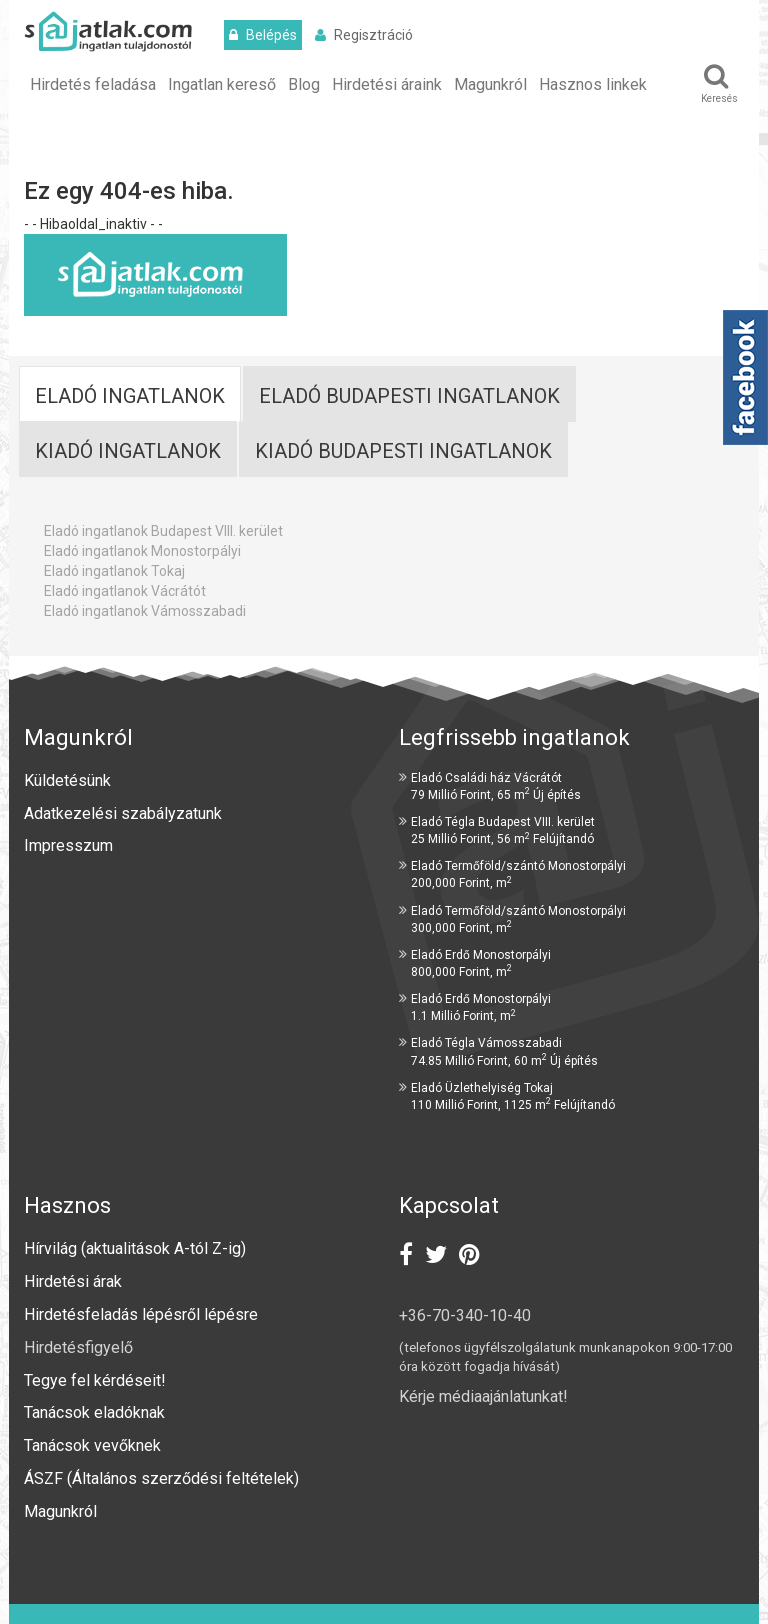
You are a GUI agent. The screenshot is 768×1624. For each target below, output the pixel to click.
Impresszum (68, 845)
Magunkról (490, 84)
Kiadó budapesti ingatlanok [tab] (403, 451)
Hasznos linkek (593, 84)
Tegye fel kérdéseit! (95, 1380)
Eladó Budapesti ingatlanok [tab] (409, 396)
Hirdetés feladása (93, 84)
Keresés (719, 83)
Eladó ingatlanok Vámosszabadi (145, 611)
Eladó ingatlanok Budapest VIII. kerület (163, 531)
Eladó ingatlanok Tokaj (114, 571)
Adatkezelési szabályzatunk (125, 813)
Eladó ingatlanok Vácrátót (125, 591)
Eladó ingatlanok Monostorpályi (142, 551)
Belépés (263, 35)
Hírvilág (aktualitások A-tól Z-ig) (137, 1248)
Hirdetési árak (73, 1281)
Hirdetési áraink (387, 84)
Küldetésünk (67, 780)
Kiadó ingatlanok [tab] (128, 451)
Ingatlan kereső (222, 84)
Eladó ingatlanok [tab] (130, 396)
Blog (304, 84)
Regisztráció (364, 35)
